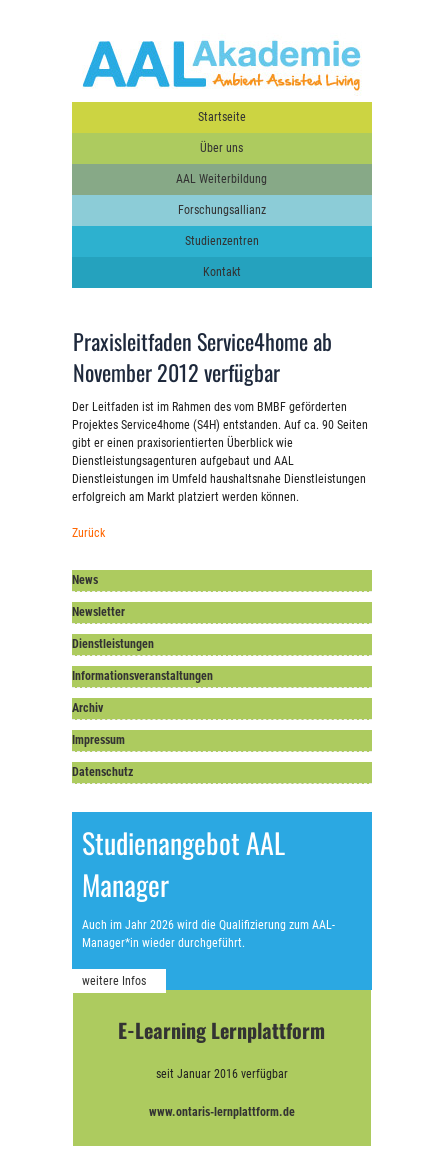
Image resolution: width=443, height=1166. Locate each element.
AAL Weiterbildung (221, 179)
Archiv (87, 708)
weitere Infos (114, 981)
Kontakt (222, 272)
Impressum (98, 740)
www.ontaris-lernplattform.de (222, 1112)
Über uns (221, 148)
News (85, 580)
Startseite (222, 117)
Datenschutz (102, 772)
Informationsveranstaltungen (142, 676)
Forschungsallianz (222, 210)
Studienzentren (222, 241)
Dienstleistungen (113, 644)
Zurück (88, 533)
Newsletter (98, 612)
